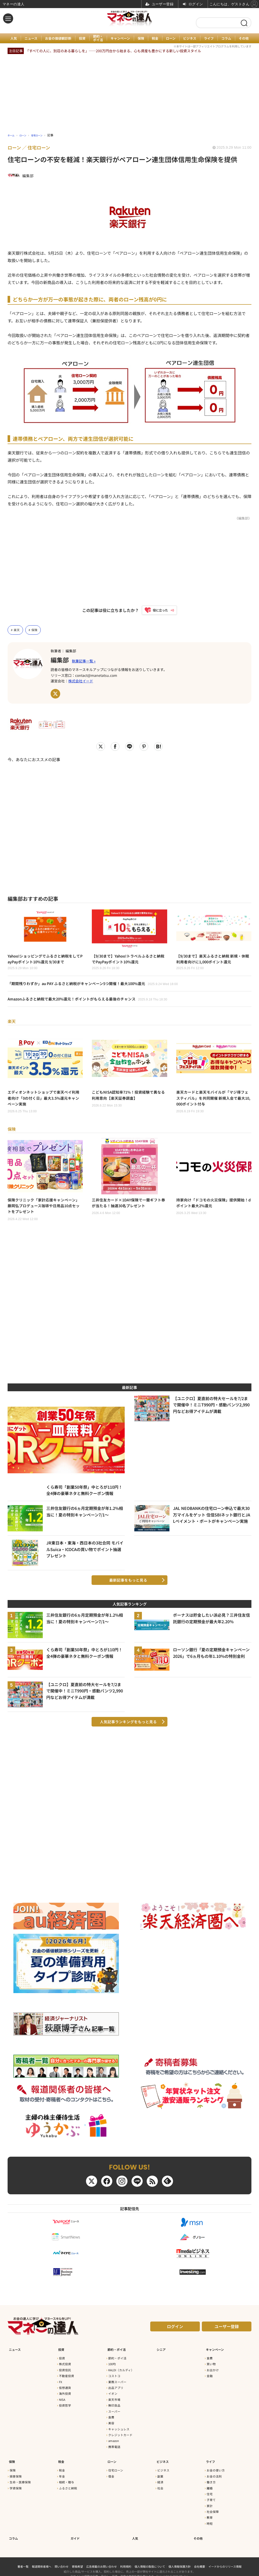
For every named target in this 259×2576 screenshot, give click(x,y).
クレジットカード (120, 2392)
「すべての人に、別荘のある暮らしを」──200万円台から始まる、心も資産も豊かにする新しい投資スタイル (113, 50)
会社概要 (199, 2517)
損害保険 (16, 2430)
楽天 (17, 630)
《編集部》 (242, 518)
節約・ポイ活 (98, 38)
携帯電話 (114, 2404)
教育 (210, 2472)
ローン (171, 38)
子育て (211, 2454)
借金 (111, 2430)
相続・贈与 (66, 2436)
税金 (155, 38)
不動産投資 (66, 2333)
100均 (112, 2322)
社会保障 (213, 2466)
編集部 (62, 660)
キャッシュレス (119, 2386)
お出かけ (213, 2327)
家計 (210, 2460)
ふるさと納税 (68, 2442)
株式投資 (65, 2322)
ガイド (75, 2489)
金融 (210, 2333)
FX (60, 2339)
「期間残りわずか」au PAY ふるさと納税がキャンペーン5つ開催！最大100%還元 (98, 987)
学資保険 (16, 2442)
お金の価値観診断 (58, 38)
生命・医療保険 (20, 2436)
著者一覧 (23, 2517)
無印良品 (114, 2363)
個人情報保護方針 (179, 2517)
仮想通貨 (65, 2345)
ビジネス (189, 38)
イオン (112, 2351)
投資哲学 (65, 2363)
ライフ (209, 38)
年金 (62, 2430)
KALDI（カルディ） (121, 2327)
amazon (113, 2398)
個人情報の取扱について (150, 2517)
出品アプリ (115, 2345)
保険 (141, 38)
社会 (160, 2442)
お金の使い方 (216, 2425)
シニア (161, 2307)
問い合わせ (62, 2517)
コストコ (114, 2333)
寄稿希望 (77, 2517)
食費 (111, 2375)
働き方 (211, 2436)
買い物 (211, 2322)
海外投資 (65, 2351)
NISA (62, 2357)
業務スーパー (117, 2339)
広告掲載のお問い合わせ (101, 2517)
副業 (160, 2430)
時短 (210, 2478)
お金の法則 (214, 2430)
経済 (160, 2436)
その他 (244, 38)
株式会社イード (80, 682)
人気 (13, 38)
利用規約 (125, 2517)
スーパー (114, 2369)
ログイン (175, 2287)
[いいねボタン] (157, 610)
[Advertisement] (129, 825)
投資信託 (65, 2327)
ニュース (31, 38)
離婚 (210, 2442)
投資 (82, 38)
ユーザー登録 (226, 2287)
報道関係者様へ (41, 2517)
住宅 (210, 2448)
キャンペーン (120, 38)
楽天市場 (114, 2357)
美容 (111, 2381)
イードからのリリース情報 (225, 2517)
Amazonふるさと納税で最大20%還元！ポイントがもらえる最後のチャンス (92, 1002)
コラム (226, 38)
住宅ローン (115, 2425)
